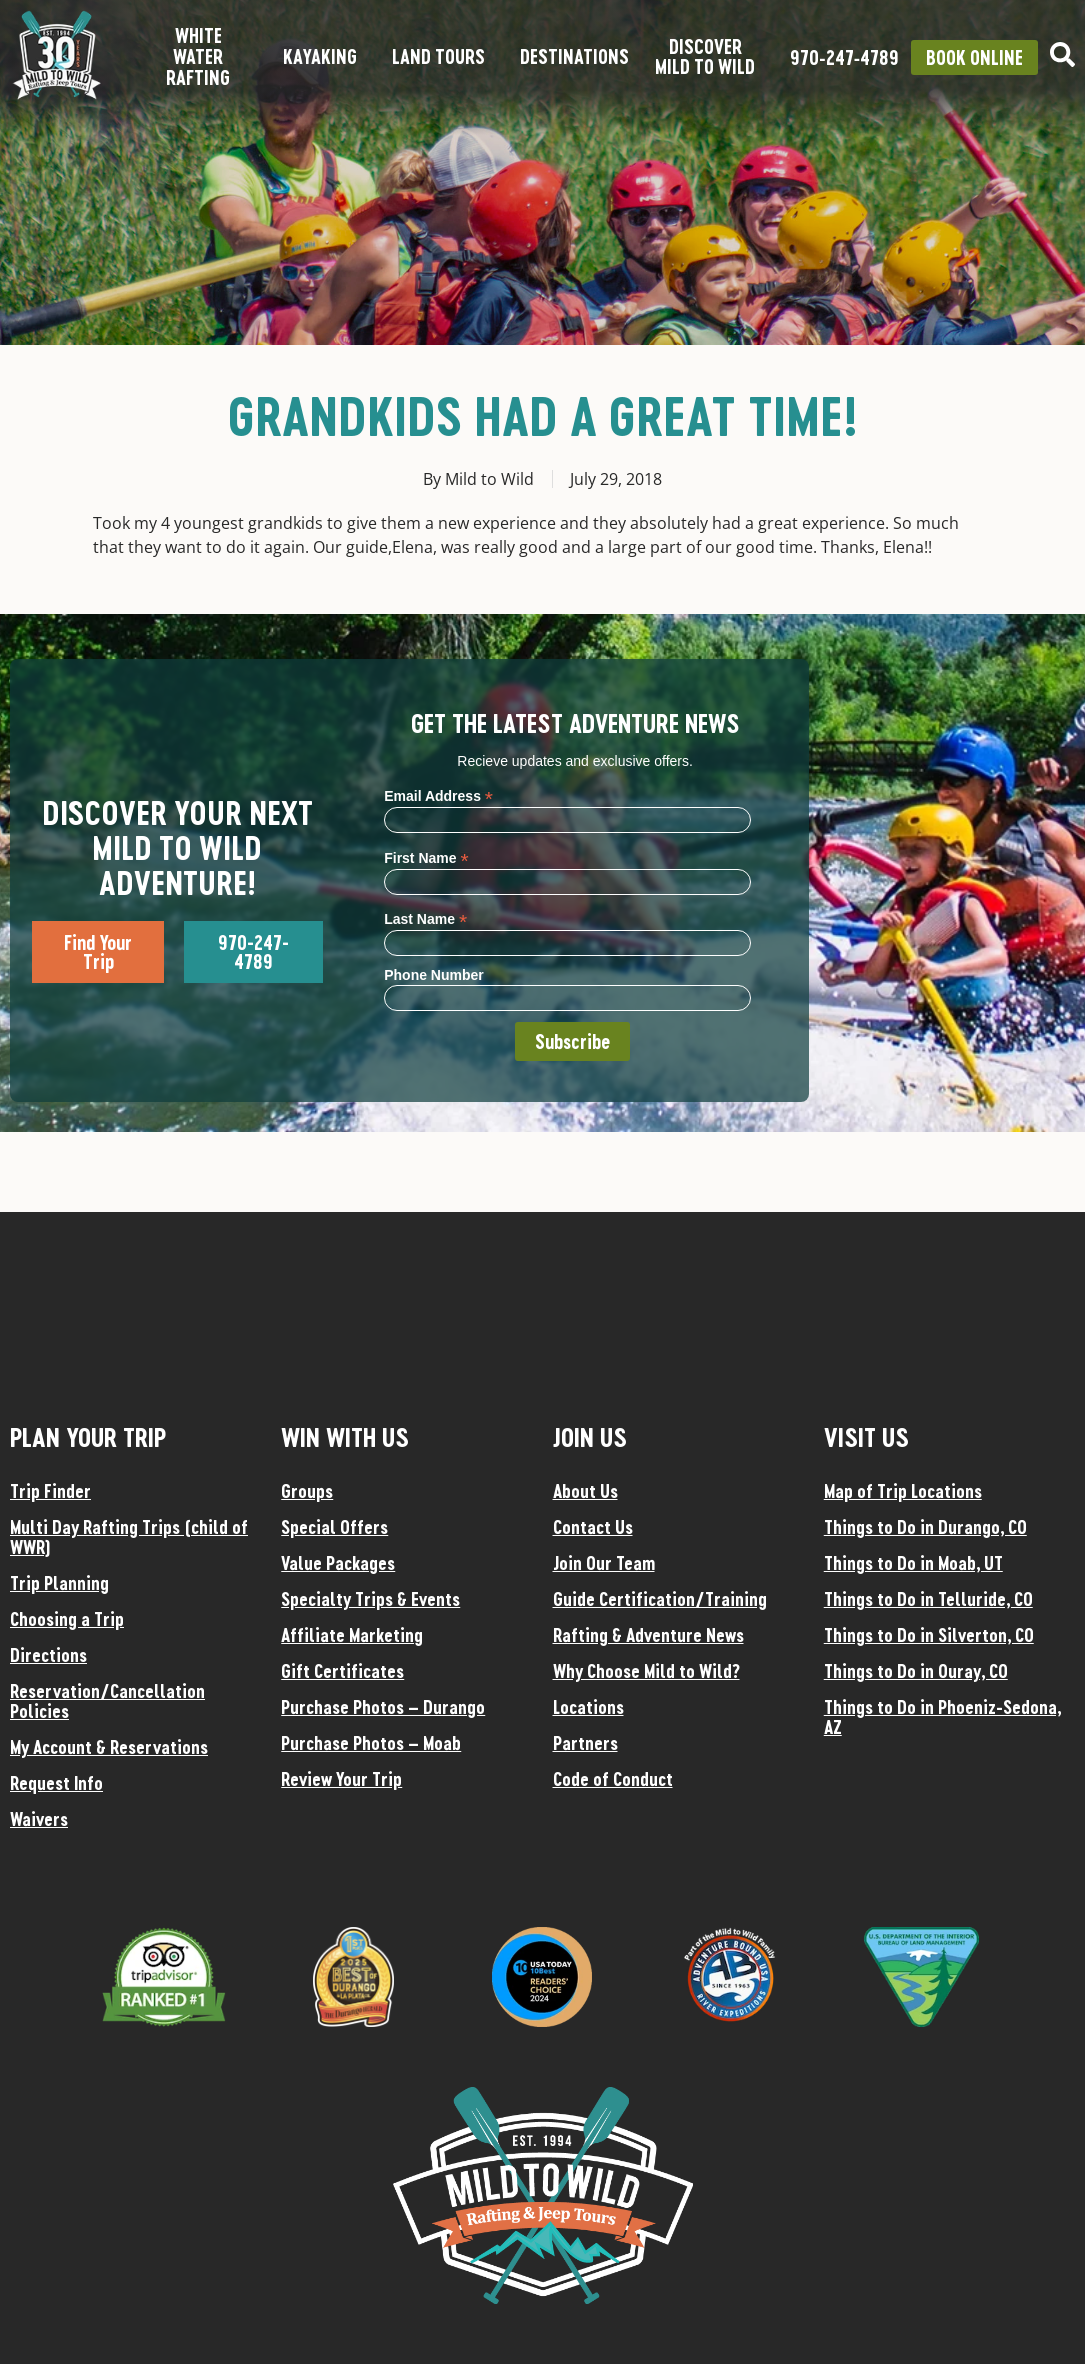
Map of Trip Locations (903, 1491)
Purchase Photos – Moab (371, 1743)
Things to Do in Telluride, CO (928, 1599)
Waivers (39, 1819)
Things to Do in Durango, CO (925, 1527)
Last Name (425, 918)
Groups (307, 1491)
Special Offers (334, 1527)
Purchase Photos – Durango (383, 1707)
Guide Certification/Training (660, 1599)
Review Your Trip (341, 1779)
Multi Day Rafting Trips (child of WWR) (129, 1537)
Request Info (56, 1783)
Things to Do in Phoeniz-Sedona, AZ (942, 1717)
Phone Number (434, 975)
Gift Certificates (342, 1671)
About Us (585, 1491)
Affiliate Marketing (352, 1635)
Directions (48, 1655)
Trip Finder (50, 1491)
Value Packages (338, 1563)
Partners (585, 1743)
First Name (426, 857)
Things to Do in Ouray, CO (916, 1671)
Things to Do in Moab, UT (913, 1563)
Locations (588, 1707)
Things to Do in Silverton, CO (929, 1635)
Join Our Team (604, 1563)
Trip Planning (59, 1583)
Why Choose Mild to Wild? (646, 1671)
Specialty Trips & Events (370, 1599)
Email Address (438, 795)
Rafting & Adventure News (648, 1635)
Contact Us (593, 1527)
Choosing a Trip (67, 1619)
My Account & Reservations (109, 1747)
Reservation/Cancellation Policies (107, 1701)
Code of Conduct (613, 1779)
